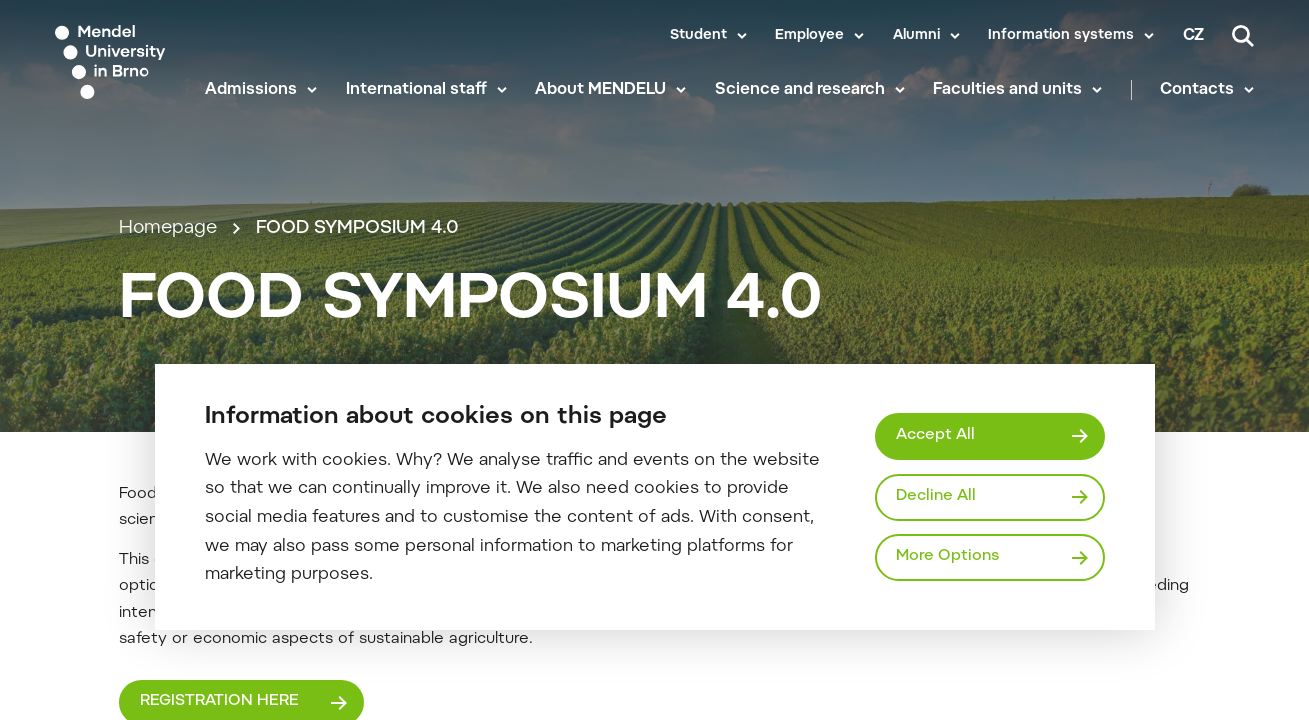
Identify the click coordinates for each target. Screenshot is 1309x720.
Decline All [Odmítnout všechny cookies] (936, 496)
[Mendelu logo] (116, 62)
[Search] (1243, 36)
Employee (809, 36)
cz (1193, 36)
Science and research (800, 90)
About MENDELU (600, 90)
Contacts (1197, 90)
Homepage (168, 228)
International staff (416, 90)
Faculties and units (1007, 90)
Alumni (916, 36)
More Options (947, 556)
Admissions (251, 90)
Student (698, 36)
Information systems (1061, 36)
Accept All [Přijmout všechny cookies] (935, 435)
